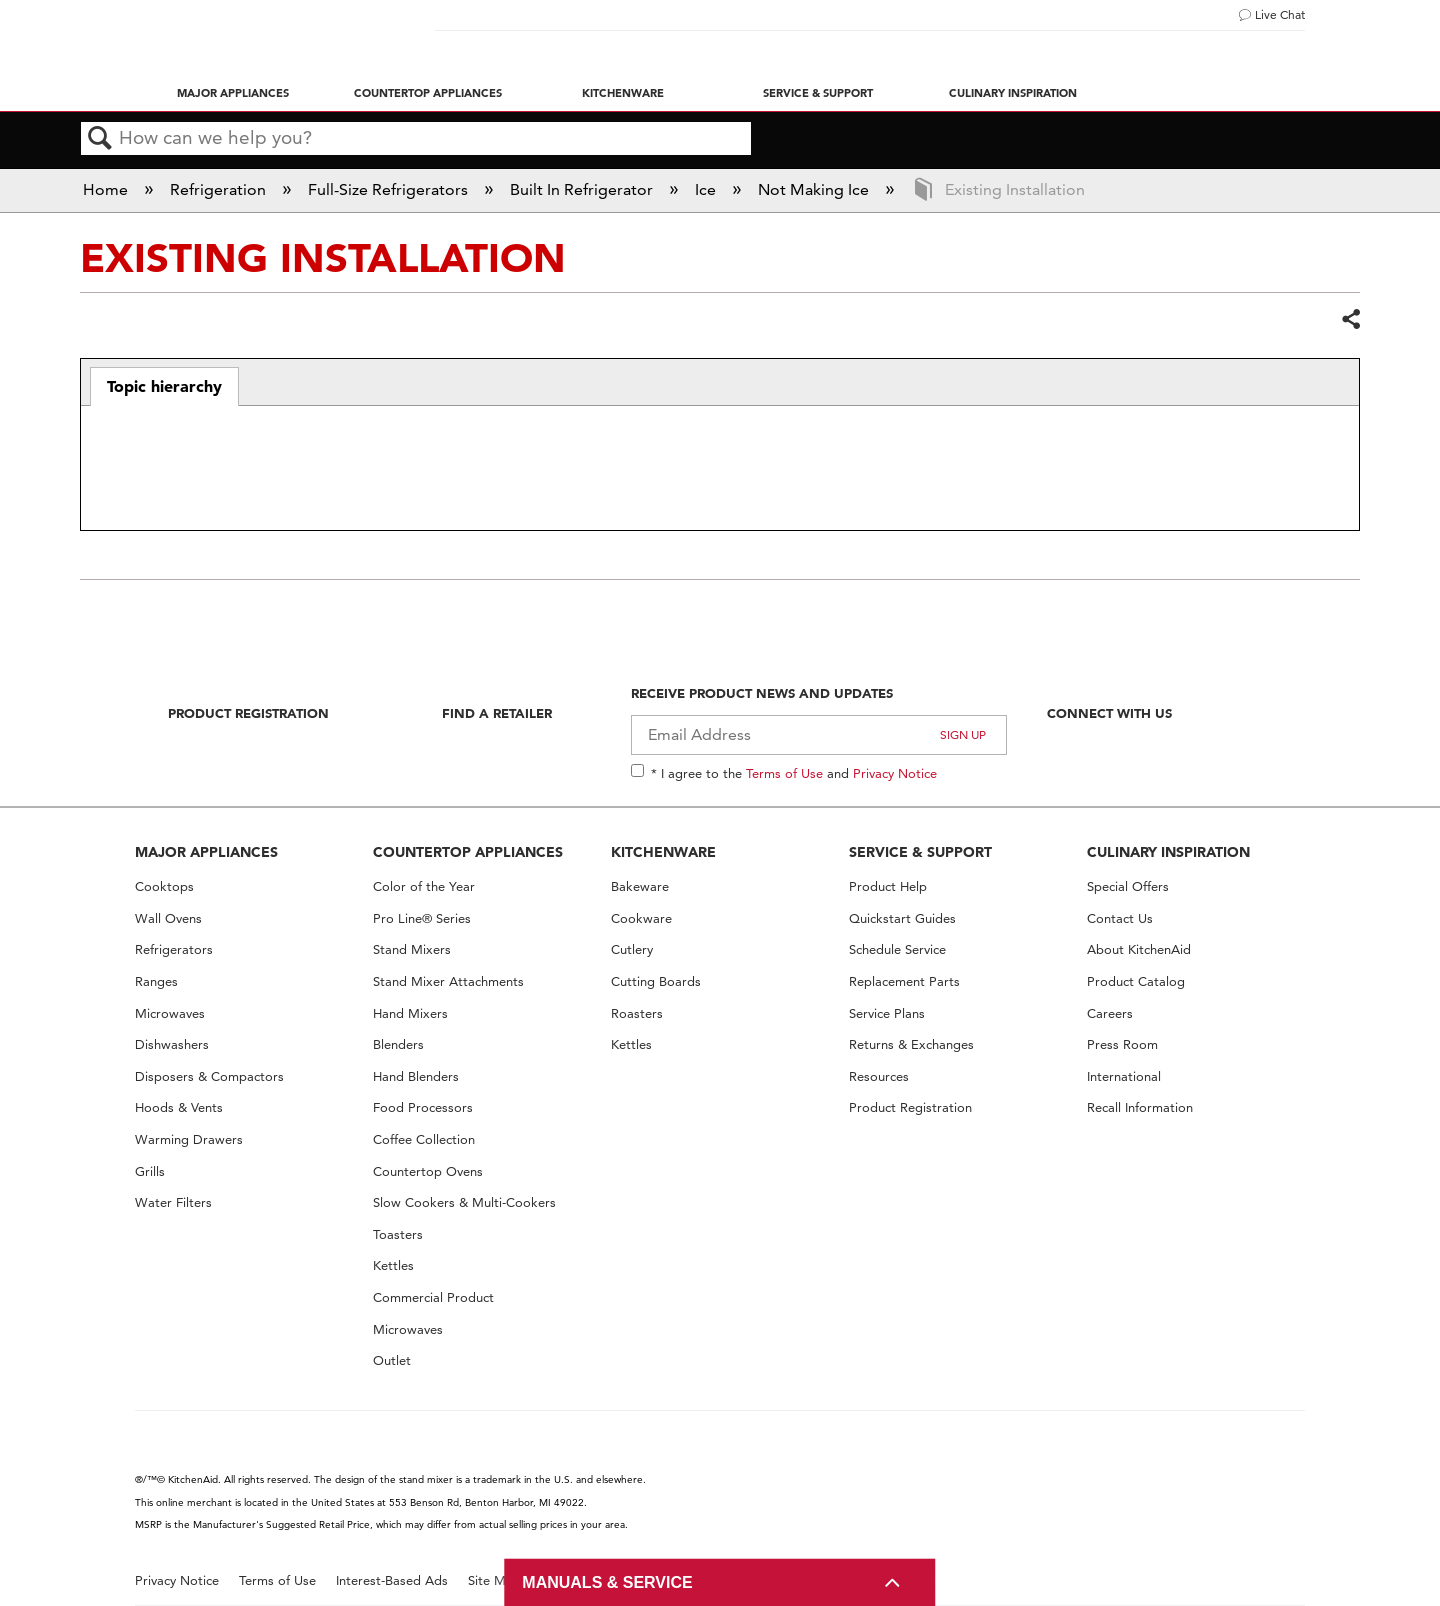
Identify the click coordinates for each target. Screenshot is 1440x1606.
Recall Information (1140, 1107)
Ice (707, 189)
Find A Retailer (497, 713)
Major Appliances (233, 93)
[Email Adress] (819, 735)
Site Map (494, 1580)
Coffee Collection (424, 1139)
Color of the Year (424, 886)
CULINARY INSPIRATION (1168, 852)
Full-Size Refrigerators (390, 189)
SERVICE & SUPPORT (920, 852)
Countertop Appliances (428, 93)
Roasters (637, 1013)
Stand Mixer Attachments (448, 981)
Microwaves (170, 1013)
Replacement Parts (904, 981)
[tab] (164, 387)
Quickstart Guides (902, 918)
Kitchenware (623, 93)
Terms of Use (784, 773)
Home (107, 189)
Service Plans (887, 1013)
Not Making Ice (815, 189)
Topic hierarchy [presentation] (164, 386)
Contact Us (1120, 918)
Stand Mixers (412, 949)
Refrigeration (220, 189)
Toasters (398, 1234)
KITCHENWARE (663, 852)
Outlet (392, 1360)
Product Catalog (1136, 981)
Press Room (1122, 1044)
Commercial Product (433, 1297)
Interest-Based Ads (392, 1580)
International (1124, 1076)
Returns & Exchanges (911, 1044)
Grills (150, 1171)
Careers (1110, 1013)
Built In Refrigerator (583, 189)
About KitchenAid (1139, 949)
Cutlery (632, 949)
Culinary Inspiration (1013, 93)
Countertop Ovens (428, 1171)
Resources (879, 1076)
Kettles (393, 1265)
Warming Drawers (189, 1139)
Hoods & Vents (179, 1107)
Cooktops (164, 886)
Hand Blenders (416, 1076)
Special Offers (1128, 886)
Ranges (156, 981)
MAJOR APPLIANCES (206, 852)
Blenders (398, 1044)
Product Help (888, 886)
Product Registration (248, 713)
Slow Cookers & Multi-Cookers (464, 1202)
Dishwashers (172, 1044)
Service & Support (818, 93)
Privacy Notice (895, 773)
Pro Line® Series (422, 918)
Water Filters (173, 1202)
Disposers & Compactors (209, 1076)
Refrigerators (174, 949)
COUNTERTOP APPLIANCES (468, 852)
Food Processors (423, 1107)
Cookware (641, 918)
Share (1350, 320)
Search (100, 139)
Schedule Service (897, 949)
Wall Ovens (168, 918)
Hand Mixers (410, 1013)
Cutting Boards (656, 981)
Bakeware (640, 886)
